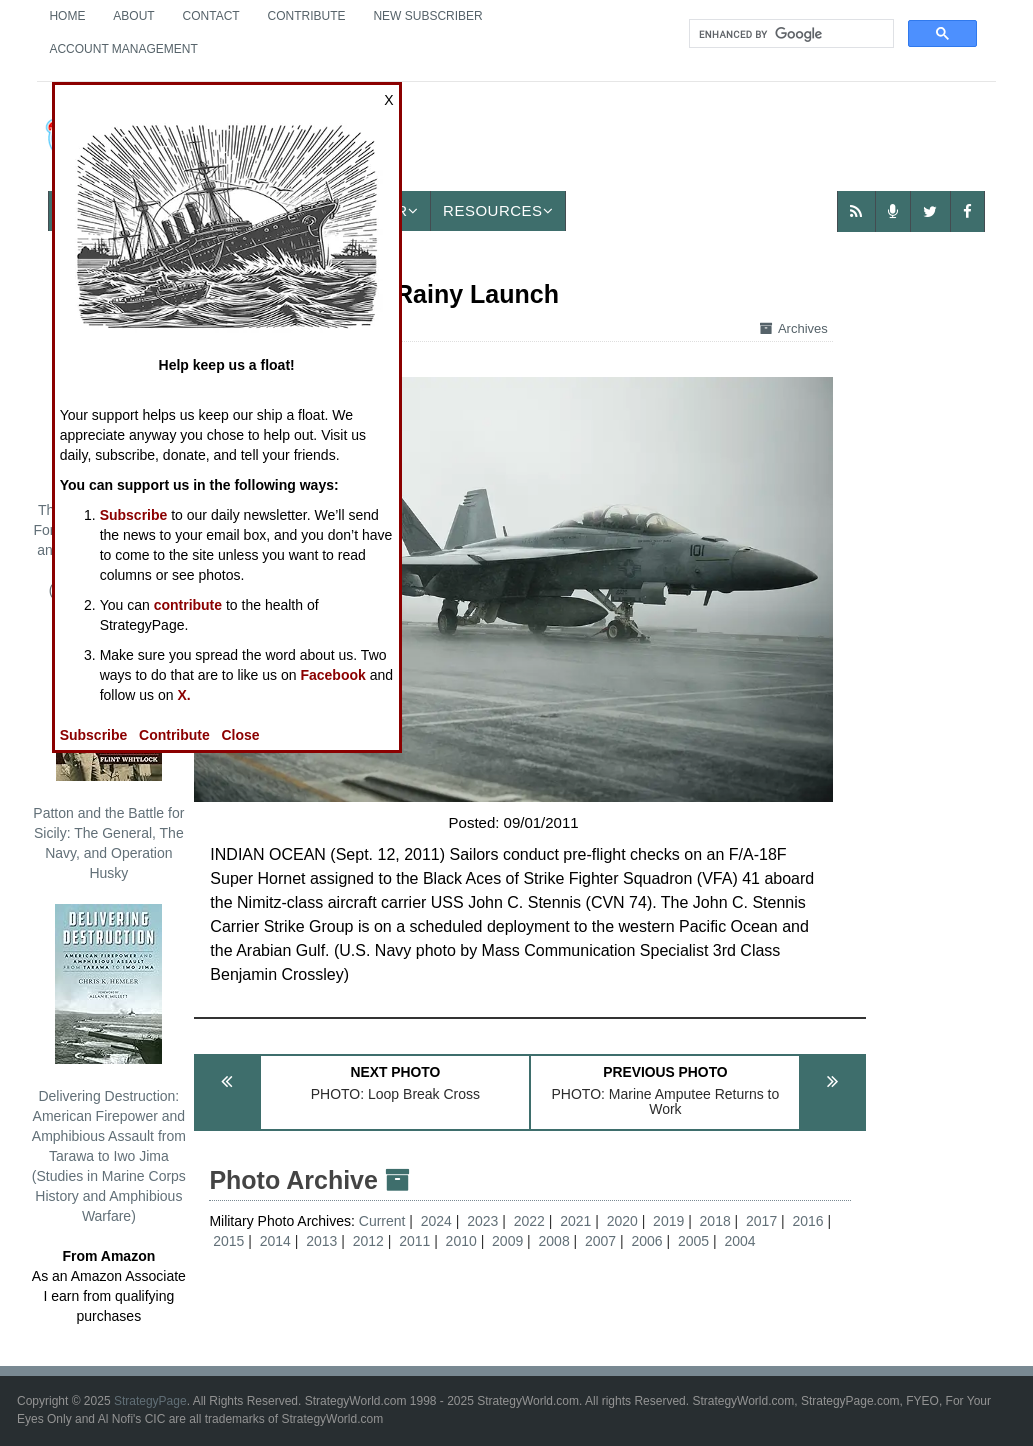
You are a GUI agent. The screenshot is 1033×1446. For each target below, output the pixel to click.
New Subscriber (427, 16)
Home (67, 16)
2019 (668, 1221)
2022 (529, 1221)
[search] (789, 34)
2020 (622, 1221)
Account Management (123, 49)
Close (240, 735)
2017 (761, 1221)
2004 (739, 1241)
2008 (554, 1241)
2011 (414, 1241)
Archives (794, 328)
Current (384, 1221)
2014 (275, 1241)
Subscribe (134, 515)
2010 (461, 1241)
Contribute (307, 16)
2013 (321, 1241)
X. (183, 695)
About (133, 16)
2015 (228, 1241)
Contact (211, 16)
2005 (693, 1241)
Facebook (332, 675)
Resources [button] (498, 210)
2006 (646, 1241)
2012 (368, 1241)
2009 (507, 1241)
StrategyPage (150, 1401)
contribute (188, 605)
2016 (808, 1221)
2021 (575, 1221)
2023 (482, 1221)
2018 (715, 1221)
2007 (600, 1241)
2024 (436, 1221)
